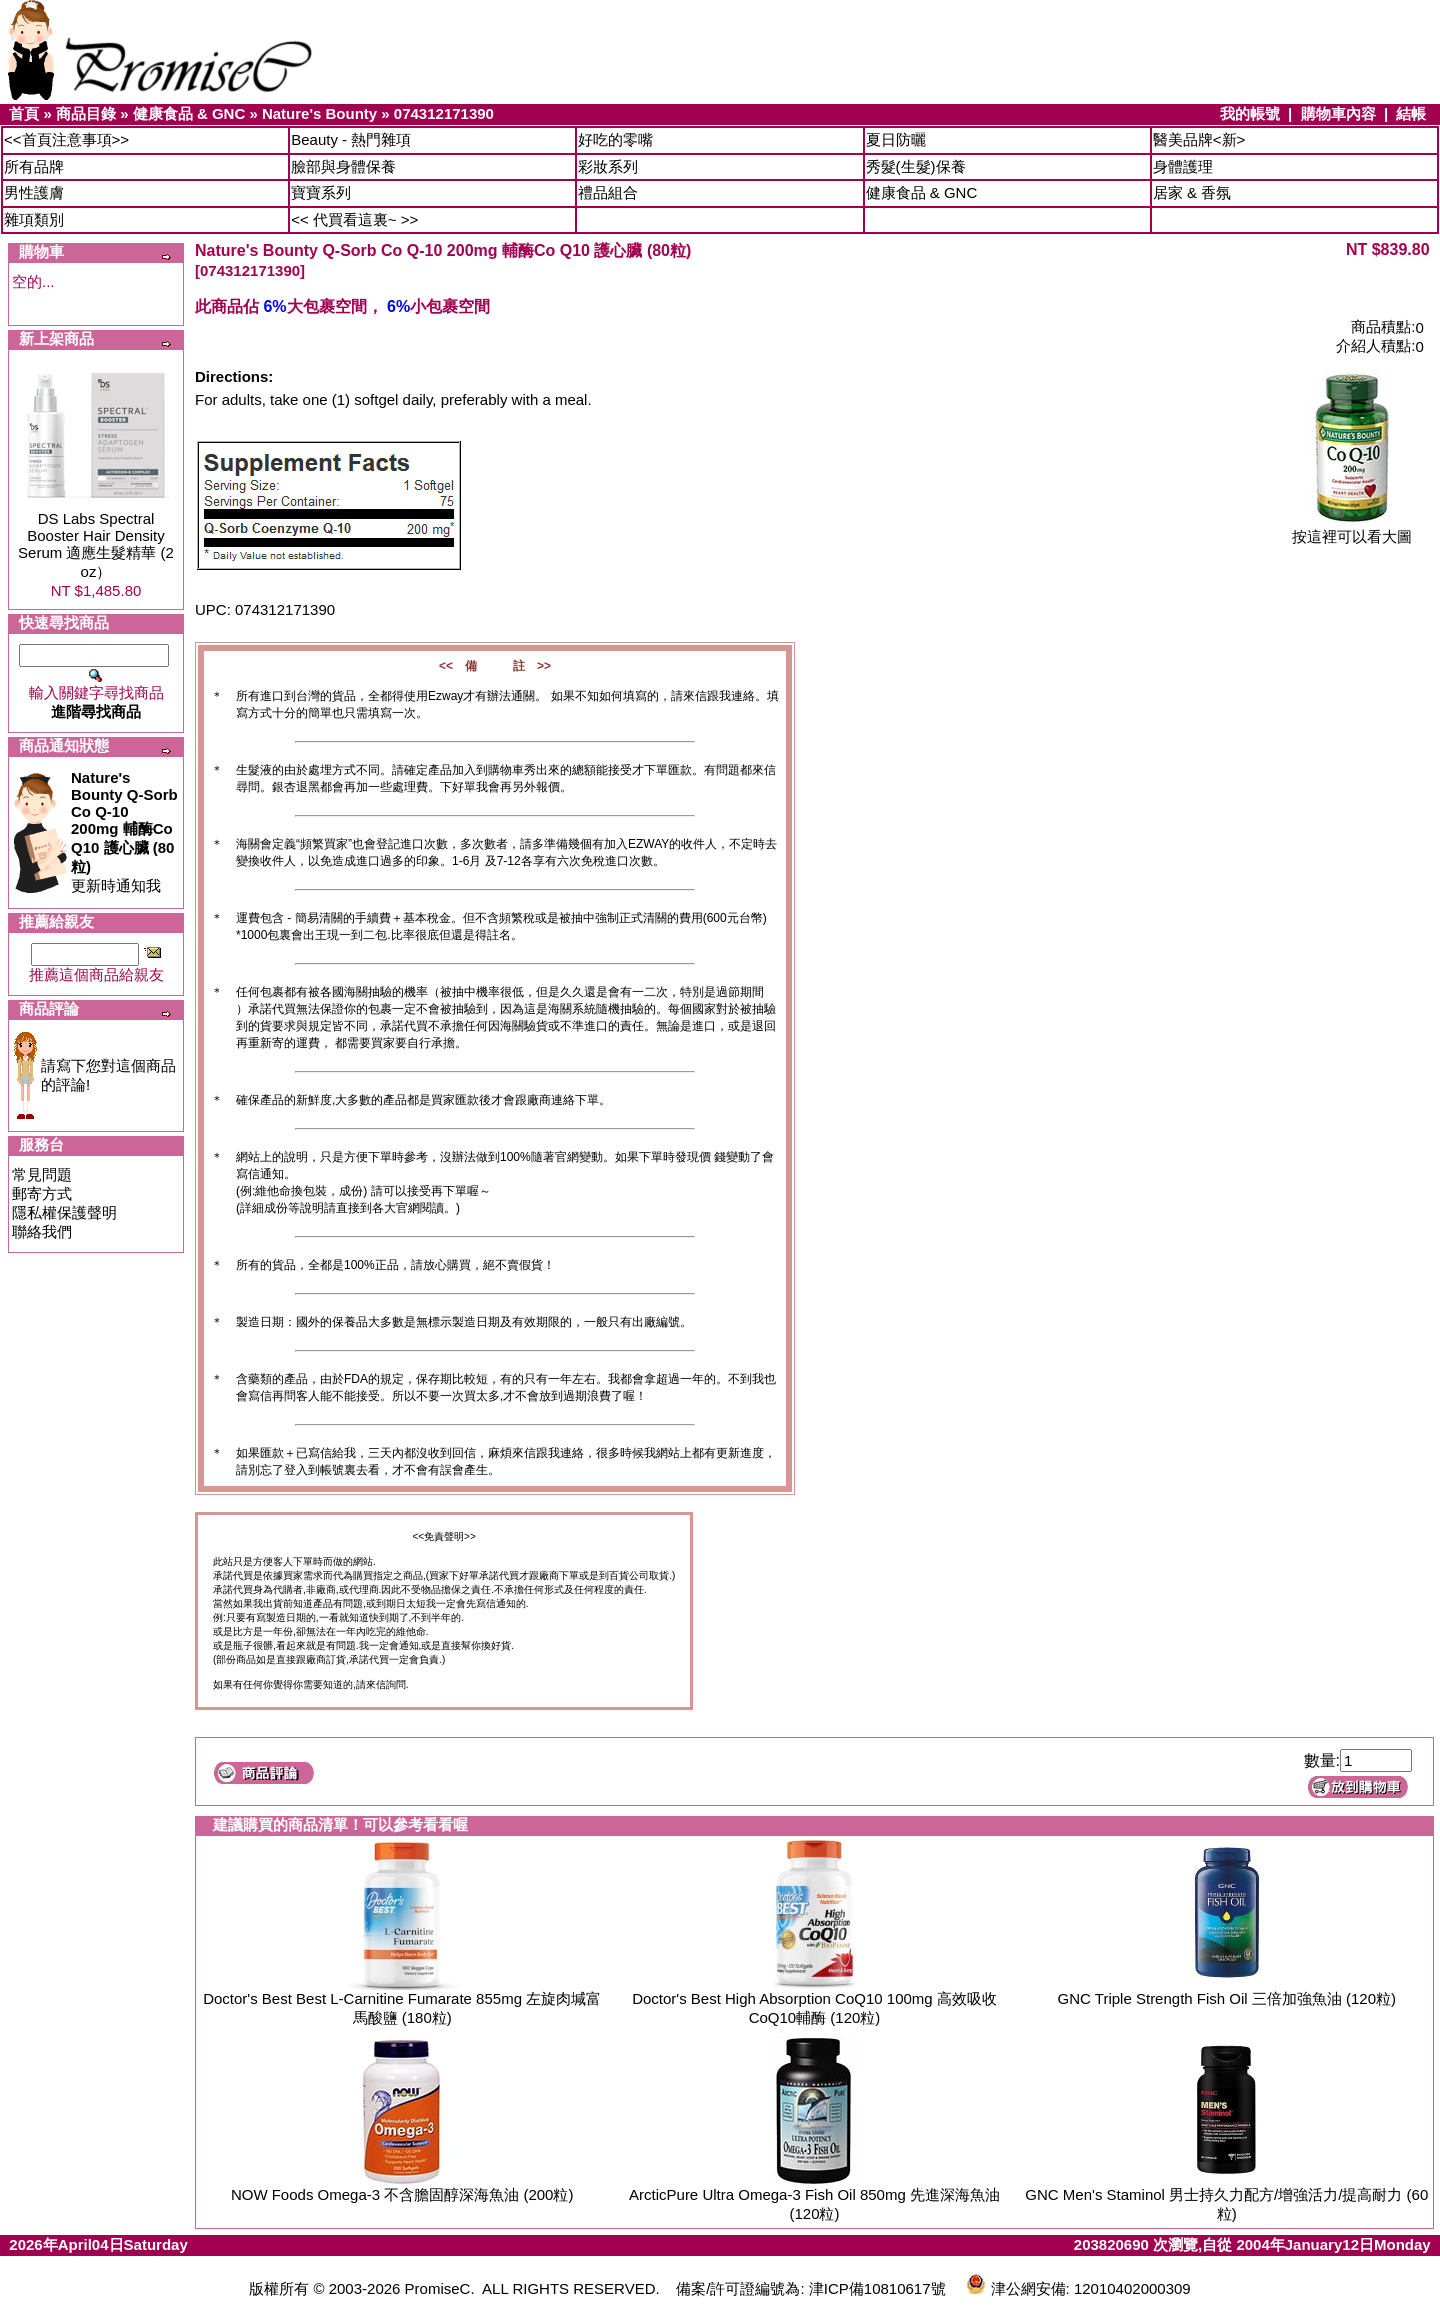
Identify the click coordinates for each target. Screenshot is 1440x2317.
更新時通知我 (124, 831)
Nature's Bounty (319, 113)
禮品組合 (608, 192)
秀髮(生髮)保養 (916, 166)
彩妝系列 (608, 166)
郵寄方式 (42, 1193)
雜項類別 (34, 219)
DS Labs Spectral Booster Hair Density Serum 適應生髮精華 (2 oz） (96, 545)
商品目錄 (86, 113)
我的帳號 (1250, 113)
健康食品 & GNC (189, 113)
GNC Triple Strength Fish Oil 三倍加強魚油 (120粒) (1227, 1998)
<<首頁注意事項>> (66, 139)
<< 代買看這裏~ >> (354, 219)
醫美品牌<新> (1199, 139)
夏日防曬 (896, 139)
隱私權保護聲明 (64, 1212)
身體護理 (1183, 166)
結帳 (1411, 113)
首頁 (24, 113)
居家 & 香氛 (1192, 192)
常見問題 (42, 1174)
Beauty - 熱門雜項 (351, 139)
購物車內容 (1338, 113)
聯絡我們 (42, 1231)
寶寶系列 (321, 192)
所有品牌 (34, 166)
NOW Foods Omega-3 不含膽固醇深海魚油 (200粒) (402, 2194)
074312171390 (444, 113)
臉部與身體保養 (343, 166)
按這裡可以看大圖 (1352, 529)
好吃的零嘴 (615, 139)
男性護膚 (34, 192)
